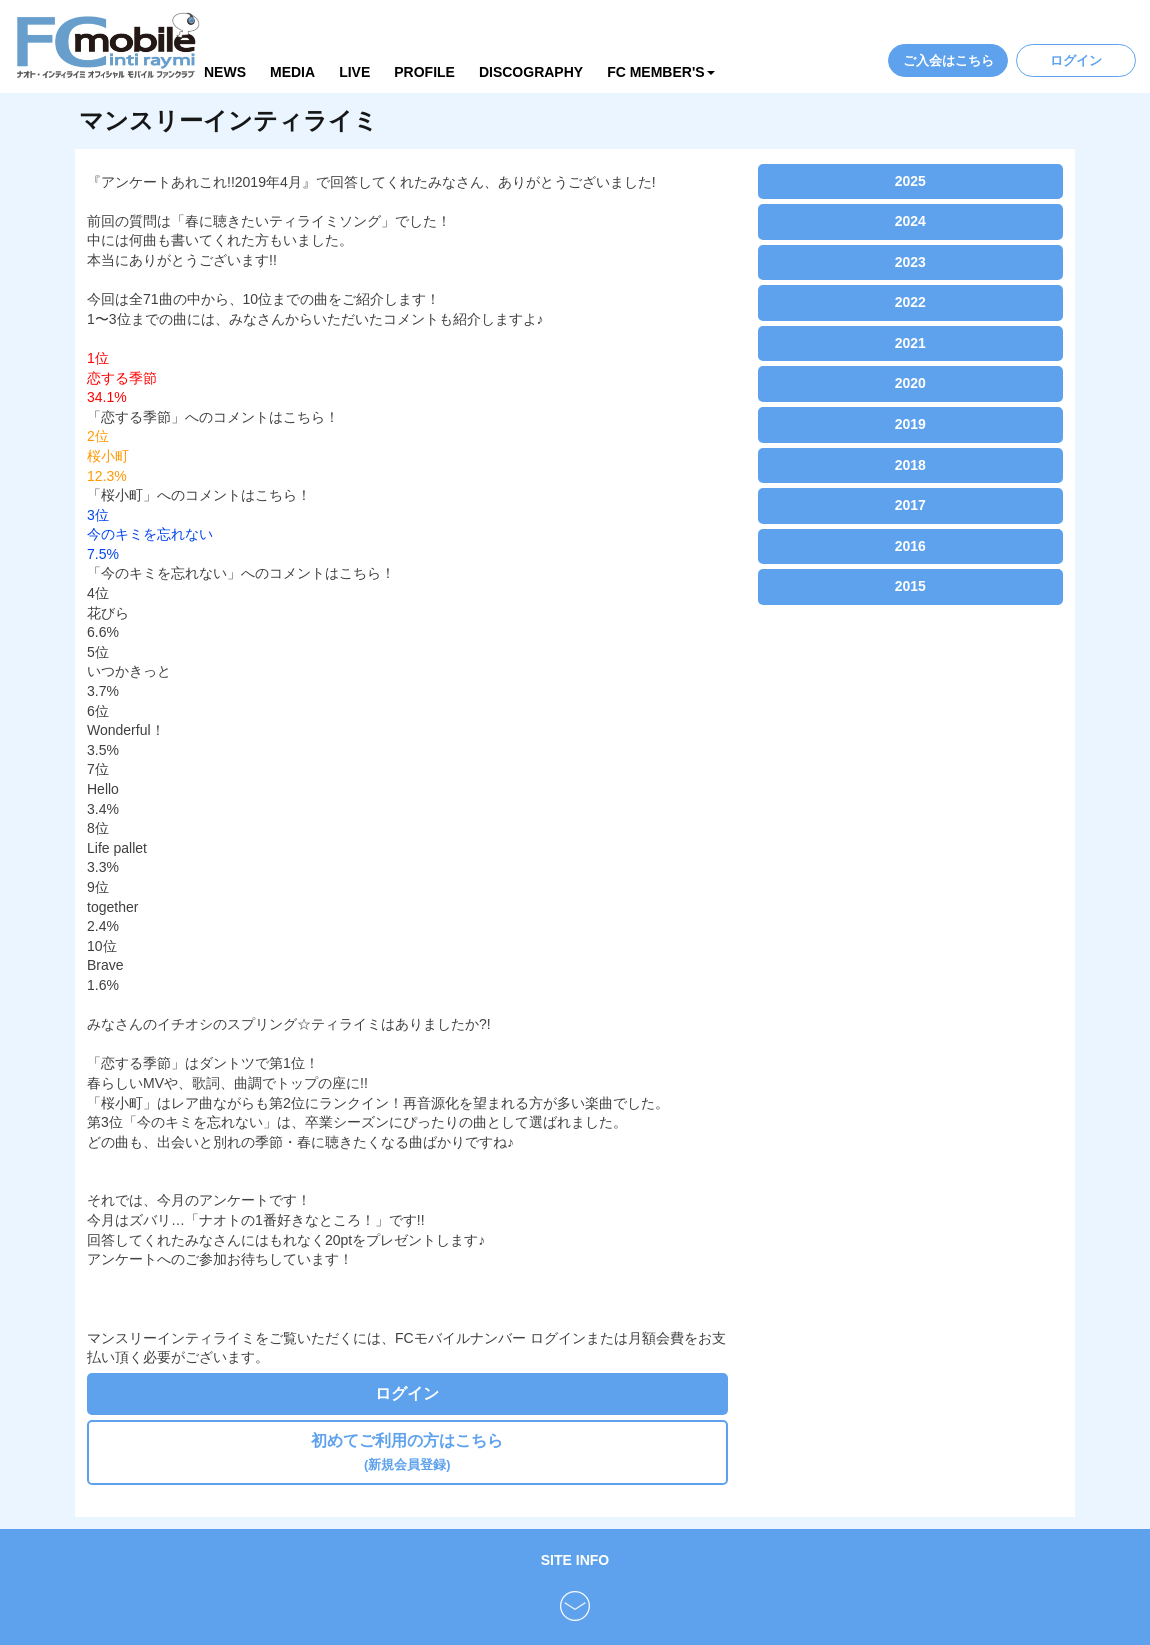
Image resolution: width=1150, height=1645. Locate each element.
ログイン (1076, 60)
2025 (910, 181)
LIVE (354, 72)
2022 (910, 302)
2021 (910, 343)
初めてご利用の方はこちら (407, 1451)
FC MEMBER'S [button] (660, 72)
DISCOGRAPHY (531, 72)
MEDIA (292, 72)
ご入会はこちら (948, 60)
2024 (910, 221)
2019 (910, 424)
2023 (910, 262)
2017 (910, 505)
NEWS (225, 72)
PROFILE (424, 72)
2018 (910, 465)
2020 (910, 383)
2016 (910, 546)
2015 (910, 586)
